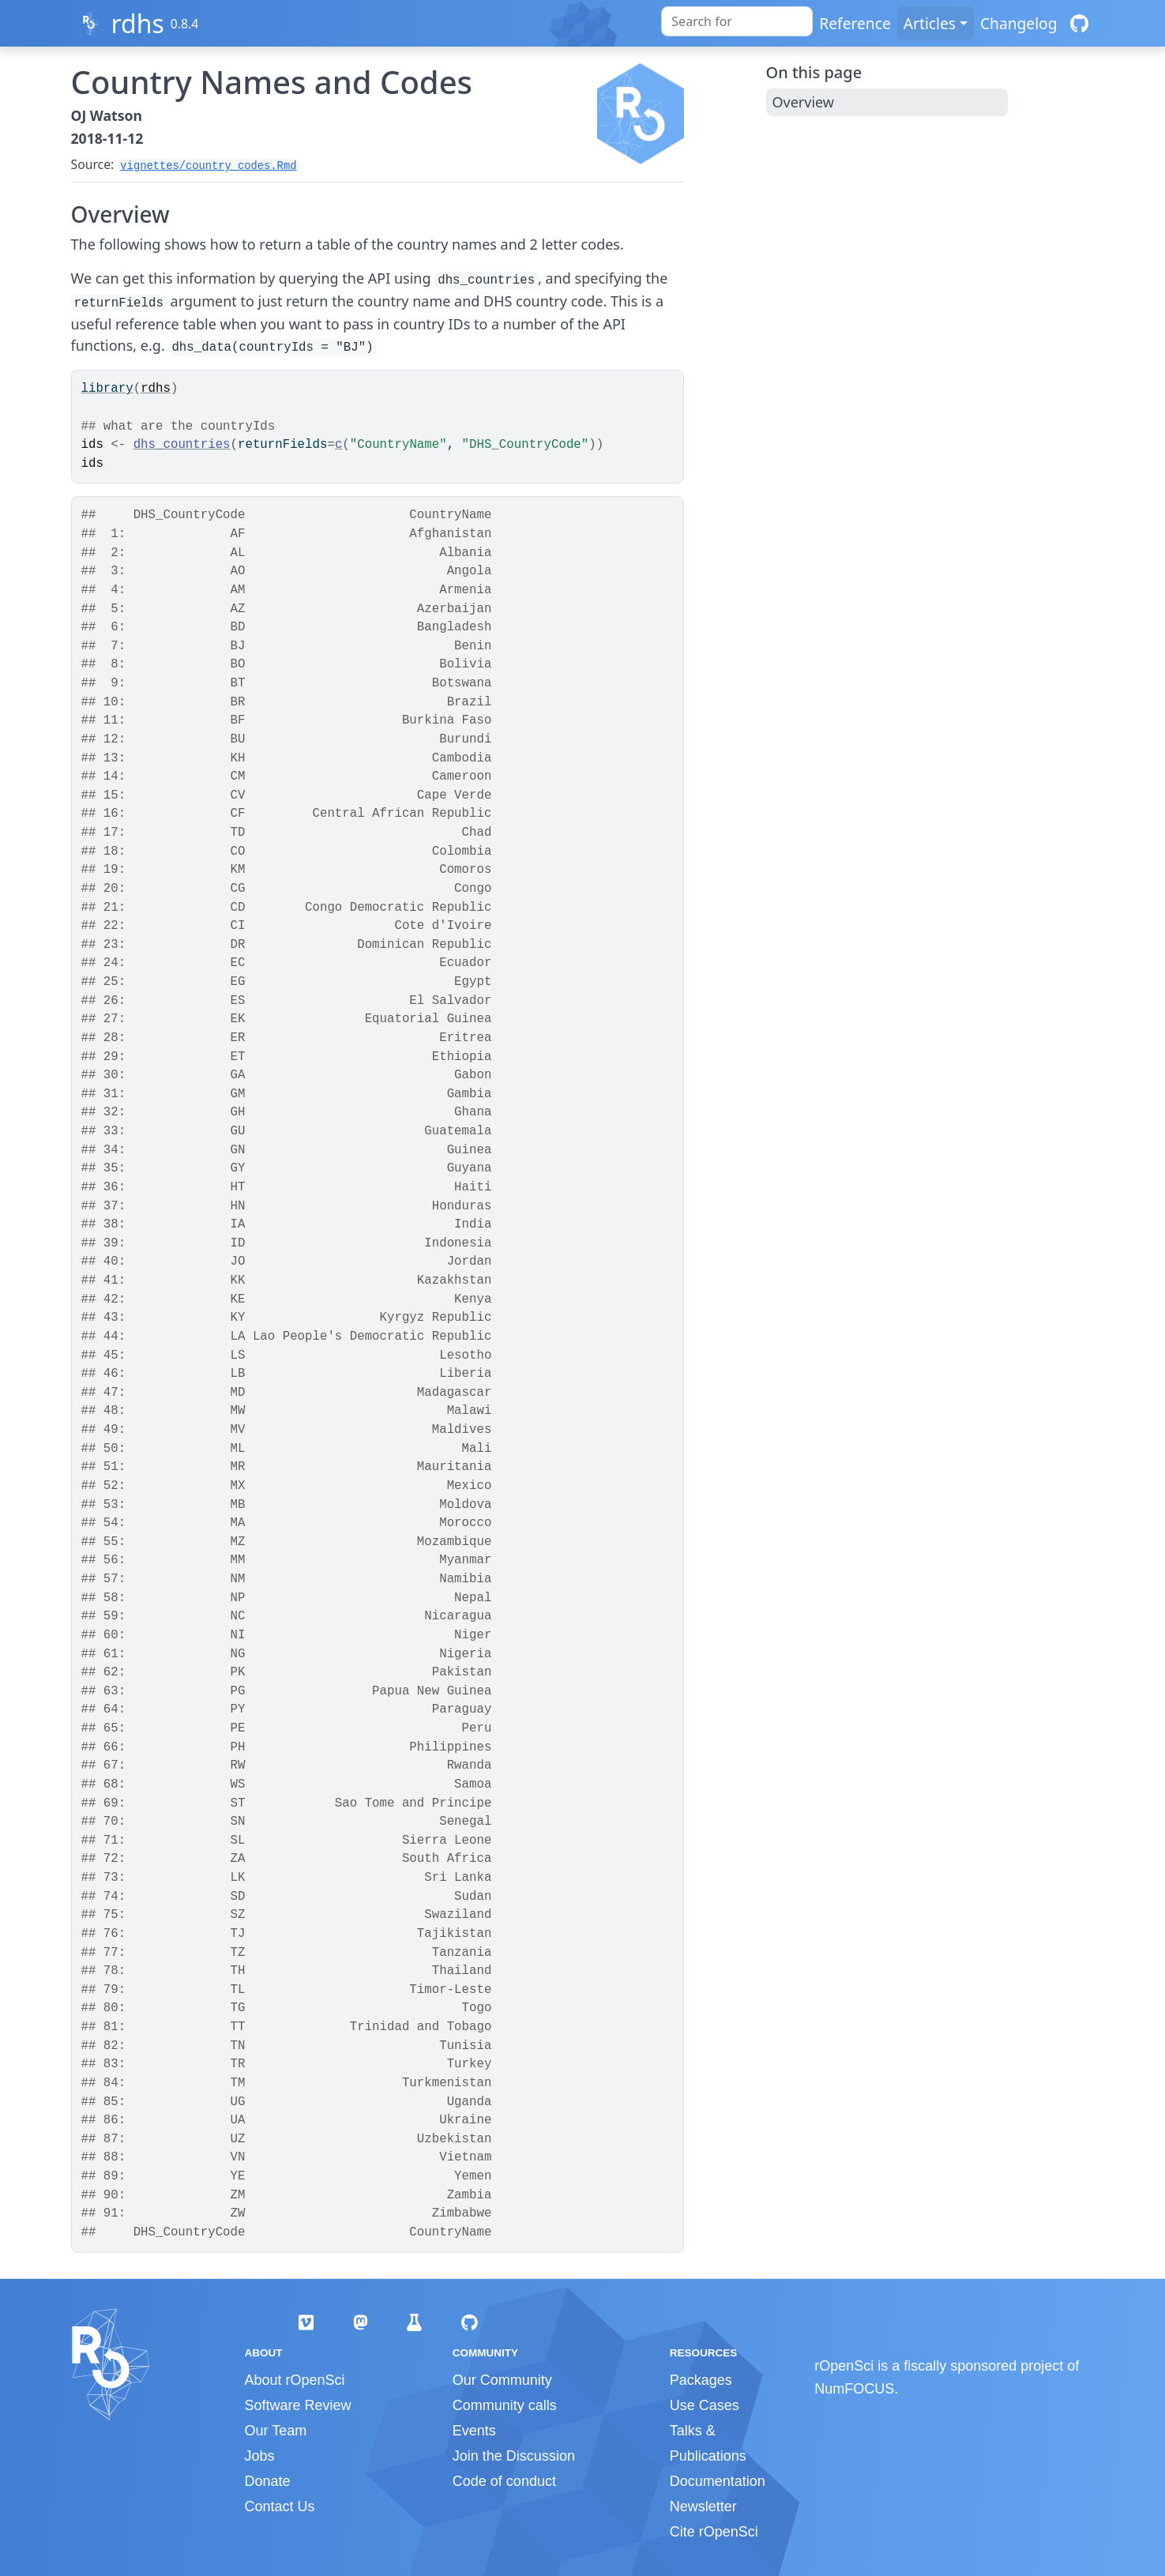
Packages (701, 2380)
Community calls (505, 2405)
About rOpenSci (295, 2380)
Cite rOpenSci (714, 2532)
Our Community (502, 2380)
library (107, 389)
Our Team (276, 2431)
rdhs (137, 23)
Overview (803, 101)
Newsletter (703, 2506)
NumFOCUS (854, 2389)
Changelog (1019, 23)
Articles (930, 23)
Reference (854, 23)
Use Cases (704, 2405)
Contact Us (280, 2506)
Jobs (260, 2456)
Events (474, 2431)
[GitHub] (1079, 23)
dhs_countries (182, 445)
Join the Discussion (514, 2456)
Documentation (717, 2481)
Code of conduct (504, 2481)
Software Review (298, 2405)
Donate (268, 2481)
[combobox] (737, 21)
